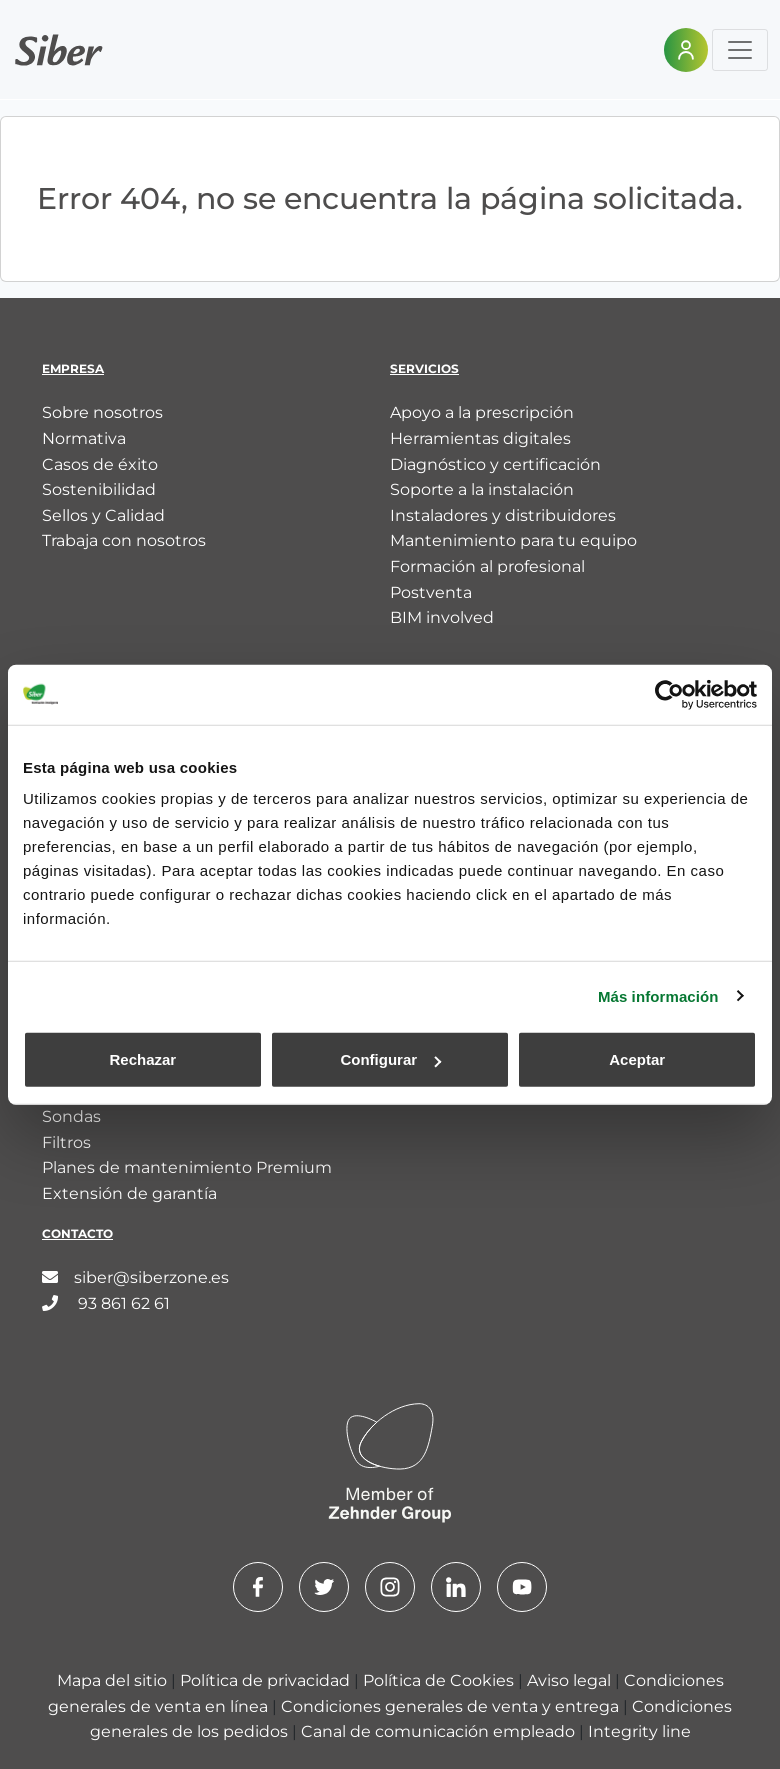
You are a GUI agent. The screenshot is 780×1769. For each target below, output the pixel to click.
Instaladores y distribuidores (503, 515)
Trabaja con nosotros (124, 540)
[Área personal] (686, 50)
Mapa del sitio (114, 1680)
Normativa (84, 438)
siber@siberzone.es (135, 1277)
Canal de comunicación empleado (440, 1731)
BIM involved (442, 617)
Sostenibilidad (99, 489)
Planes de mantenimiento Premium (187, 1167)
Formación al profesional (487, 566)
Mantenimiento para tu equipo (513, 540)
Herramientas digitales (480, 438)
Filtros (66, 1142)
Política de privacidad (267, 1680)
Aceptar (637, 1059)
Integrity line (639, 1731)
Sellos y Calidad (103, 515)
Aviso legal (571, 1680)
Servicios (424, 368)
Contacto (77, 1233)
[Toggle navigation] (740, 50)
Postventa (431, 592)
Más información (658, 995)
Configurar (390, 1059)
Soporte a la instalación (482, 489)
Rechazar (142, 1059)
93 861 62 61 (106, 1303)
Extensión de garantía (129, 1193)
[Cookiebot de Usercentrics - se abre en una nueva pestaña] (669, 694)
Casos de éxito (100, 464)
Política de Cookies (440, 1680)
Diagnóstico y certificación (495, 464)
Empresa (73, 368)
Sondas (71, 1116)
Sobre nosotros (102, 412)
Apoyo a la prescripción (482, 412)
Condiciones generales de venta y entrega (452, 1706)
